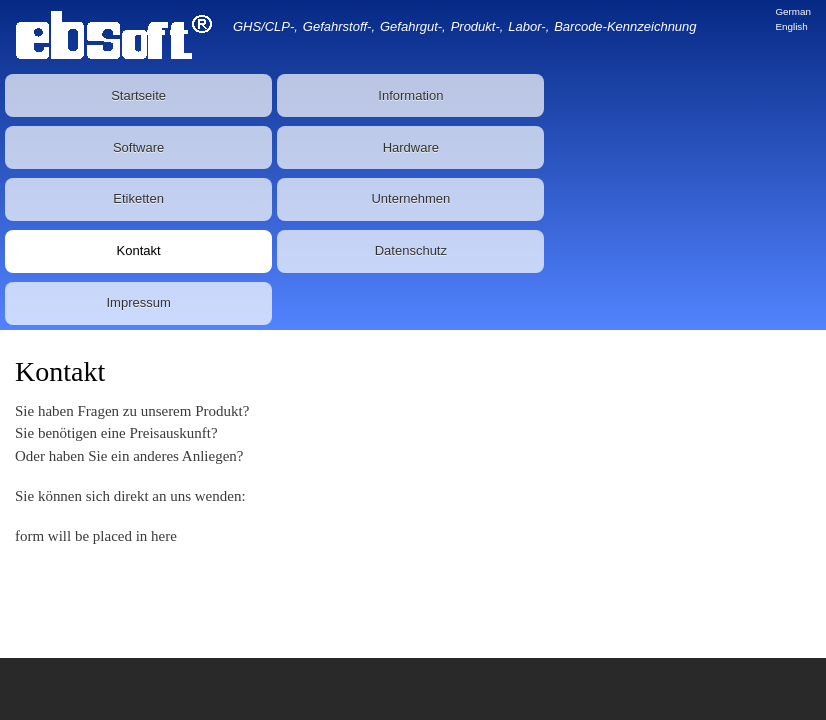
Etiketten (138, 198)
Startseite (138, 95)
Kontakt (139, 250)
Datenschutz (411, 250)
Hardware (411, 147)
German (793, 11)
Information (410, 95)
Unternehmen (410, 198)
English (791, 26)
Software (138, 147)
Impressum (138, 302)
